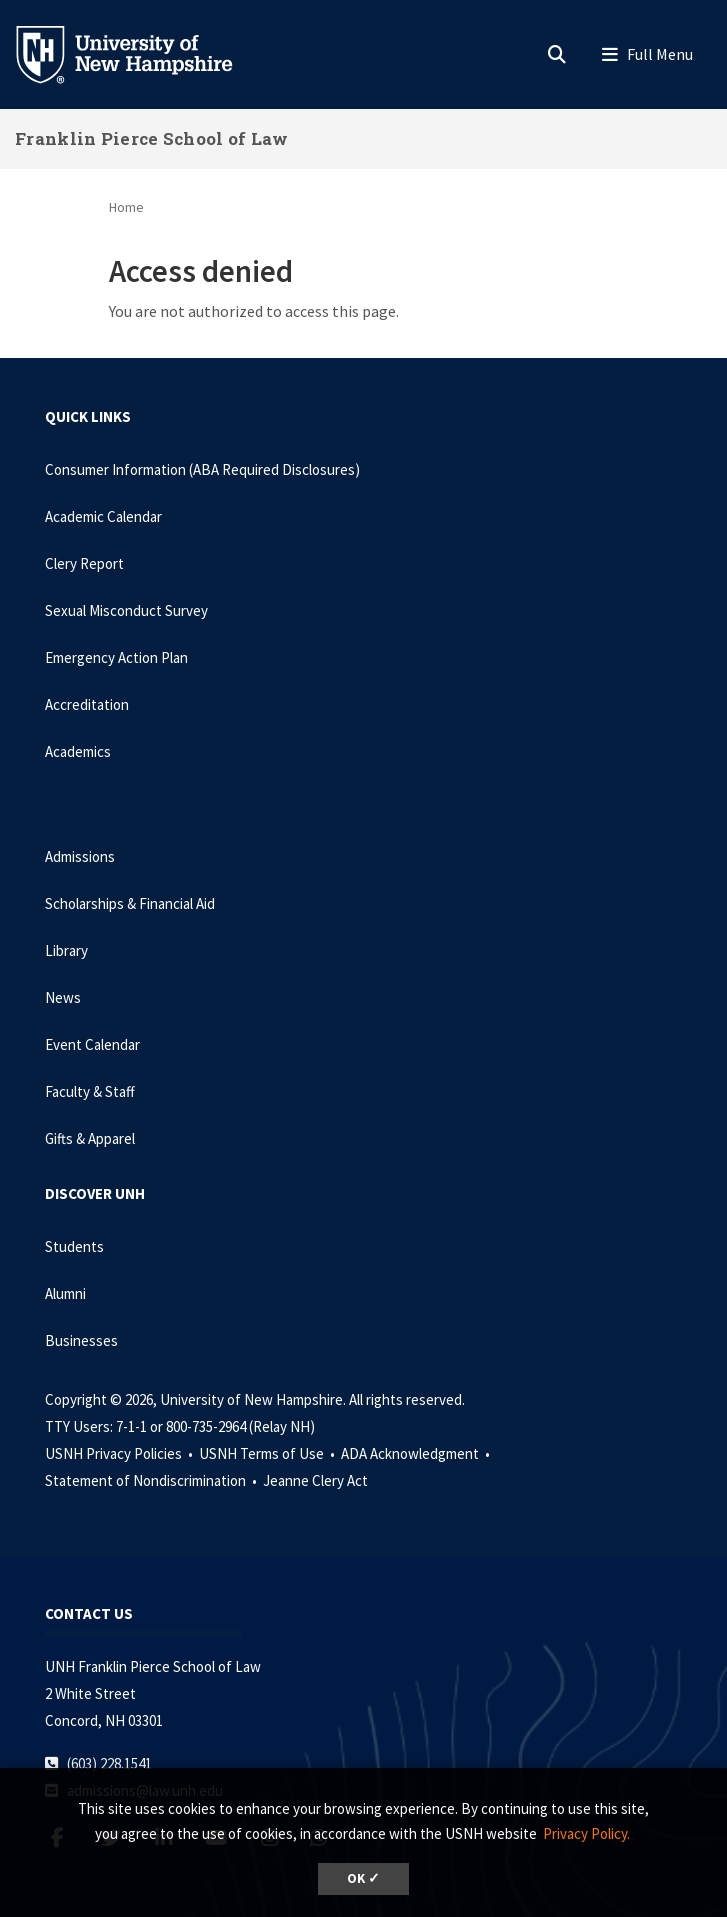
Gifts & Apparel (90, 1138)
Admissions (80, 856)
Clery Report (84, 563)
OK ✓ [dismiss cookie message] (363, 1878)
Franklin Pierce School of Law (152, 138)
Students (74, 1246)
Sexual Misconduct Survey (126, 610)
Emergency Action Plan (116, 657)
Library (66, 950)
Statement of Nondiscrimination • (152, 1480)
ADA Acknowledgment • (417, 1453)
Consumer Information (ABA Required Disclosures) (202, 469)
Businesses (81, 1340)
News (63, 997)
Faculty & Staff (90, 1091)
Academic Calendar (103, 516)
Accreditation (87, 704)
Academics (78, 751)
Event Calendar (92, 1044)
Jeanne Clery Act (315, 1480)
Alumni (65, 1293)
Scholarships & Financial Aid (130, 903)
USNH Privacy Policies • (120, 1453)
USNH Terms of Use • (268, 1453)
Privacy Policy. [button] (586, 1833)
